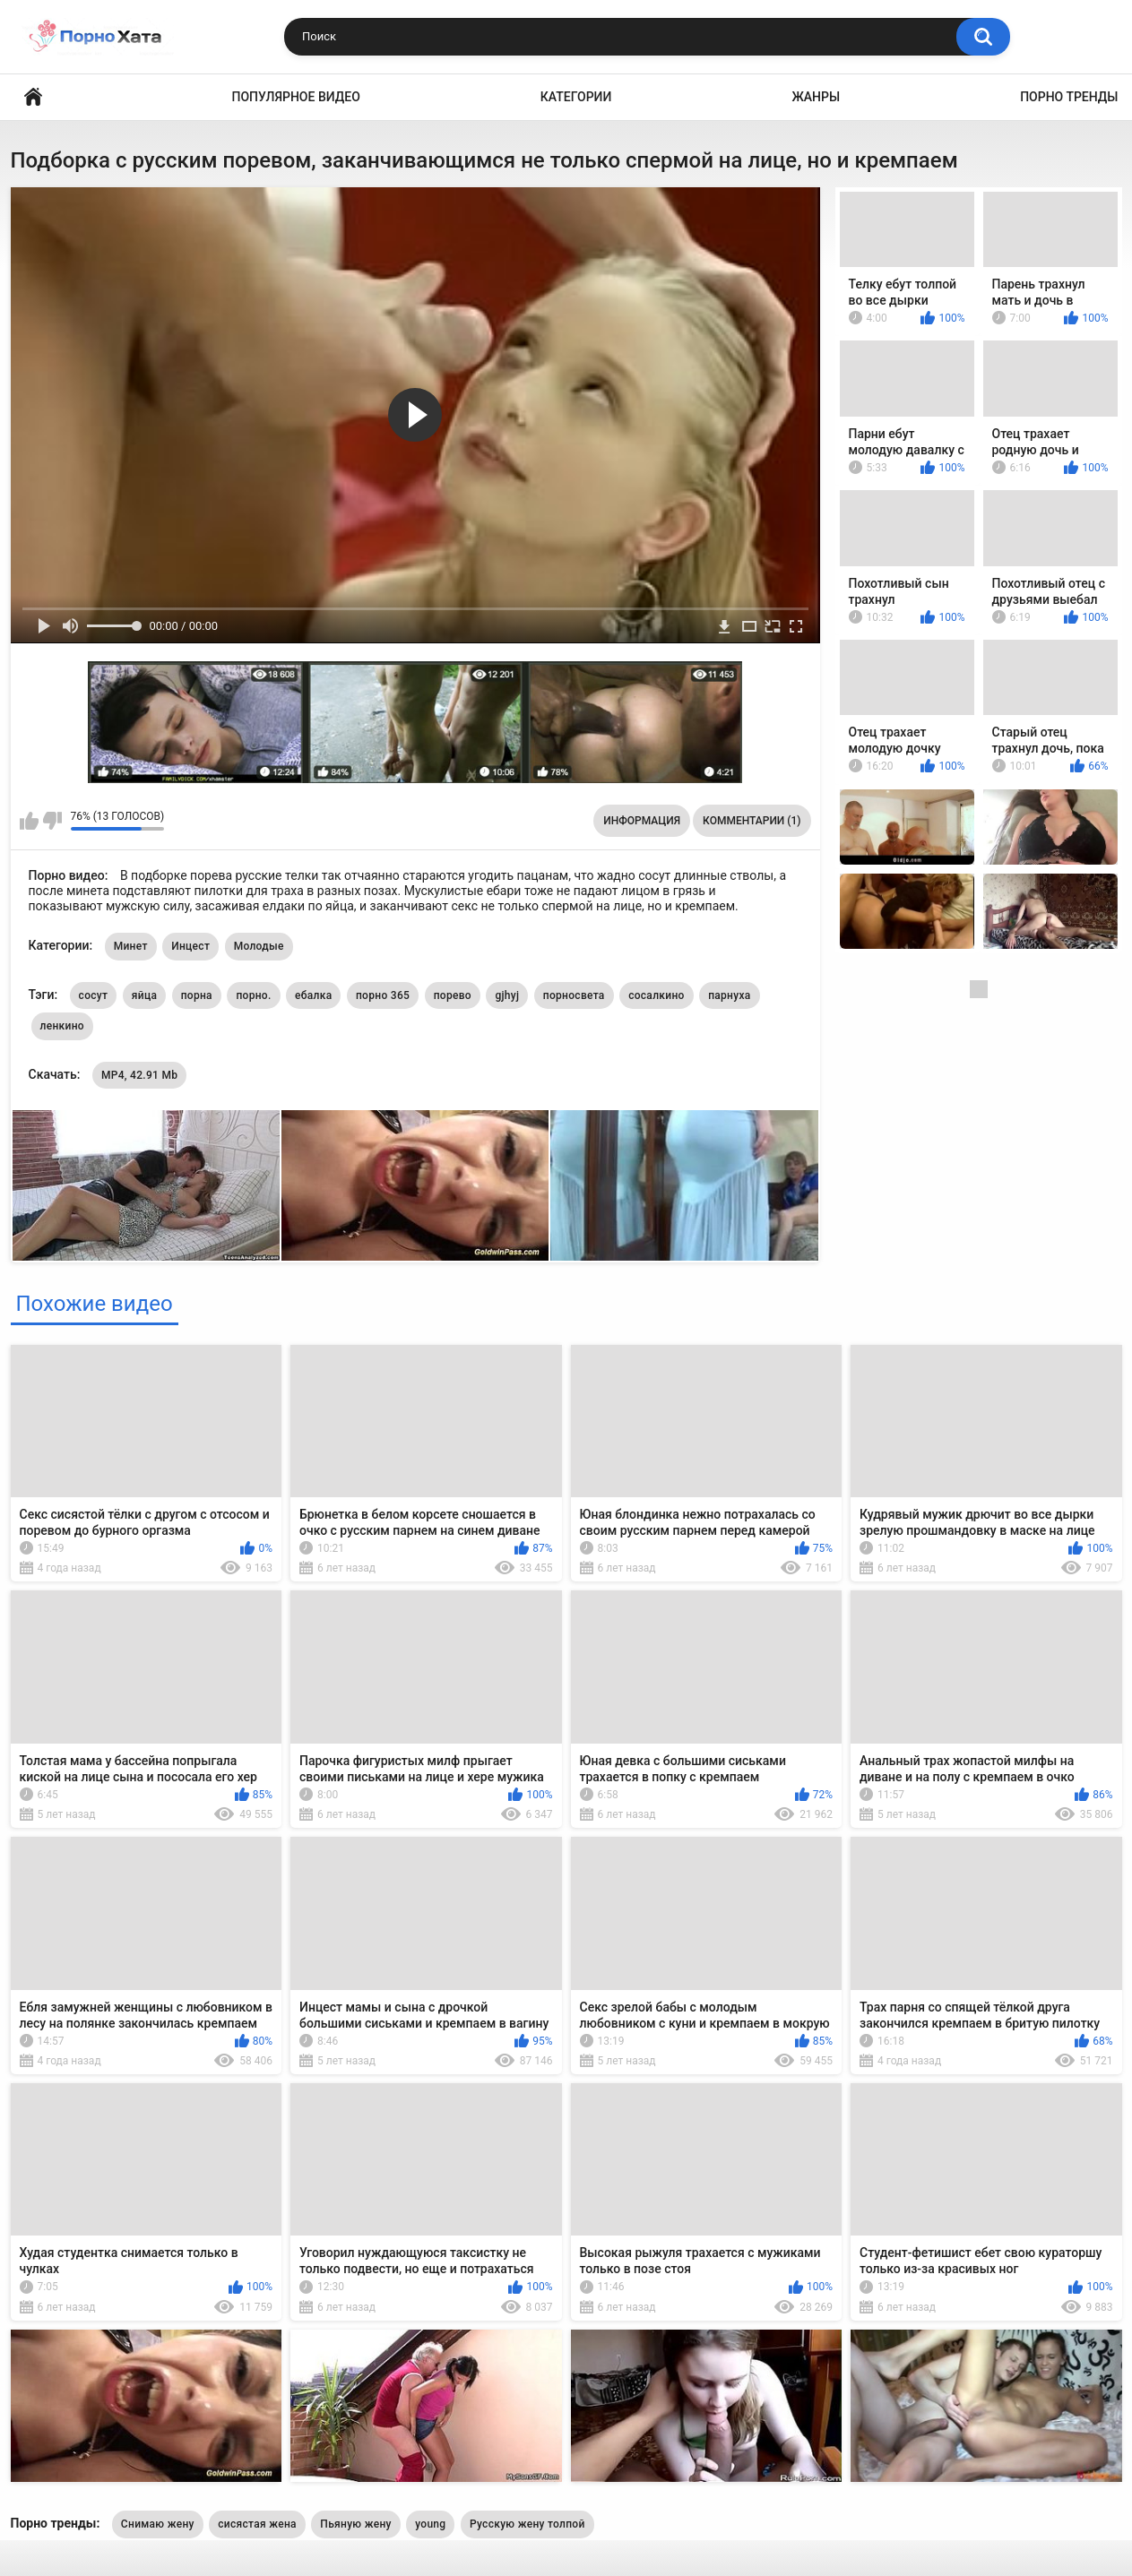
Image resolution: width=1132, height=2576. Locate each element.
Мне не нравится (52, 821)
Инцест (190, 946)
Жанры (815, 97)
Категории (576, 97)
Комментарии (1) (751, 820)
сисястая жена (257, 2524)
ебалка (313, 995)
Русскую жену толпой (527, 2524)
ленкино (62, 1026)
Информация (641, 820)
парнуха (729, 995)
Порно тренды (1069, 97)
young (430, 2524)
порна (196, 995)
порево (452, 995)
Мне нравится (29, 821)
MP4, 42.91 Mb (139, 1075)
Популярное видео (296, 97)
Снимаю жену (157, 2524)
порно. (253, 995)
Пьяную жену (355, 2524)
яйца (144, 995)
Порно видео (33, 97)
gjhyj (507, 995)
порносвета (574, 995)
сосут (93, 995)
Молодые (259, 946)
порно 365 (383, 995)
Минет (131, 946)
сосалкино (656, 995)
